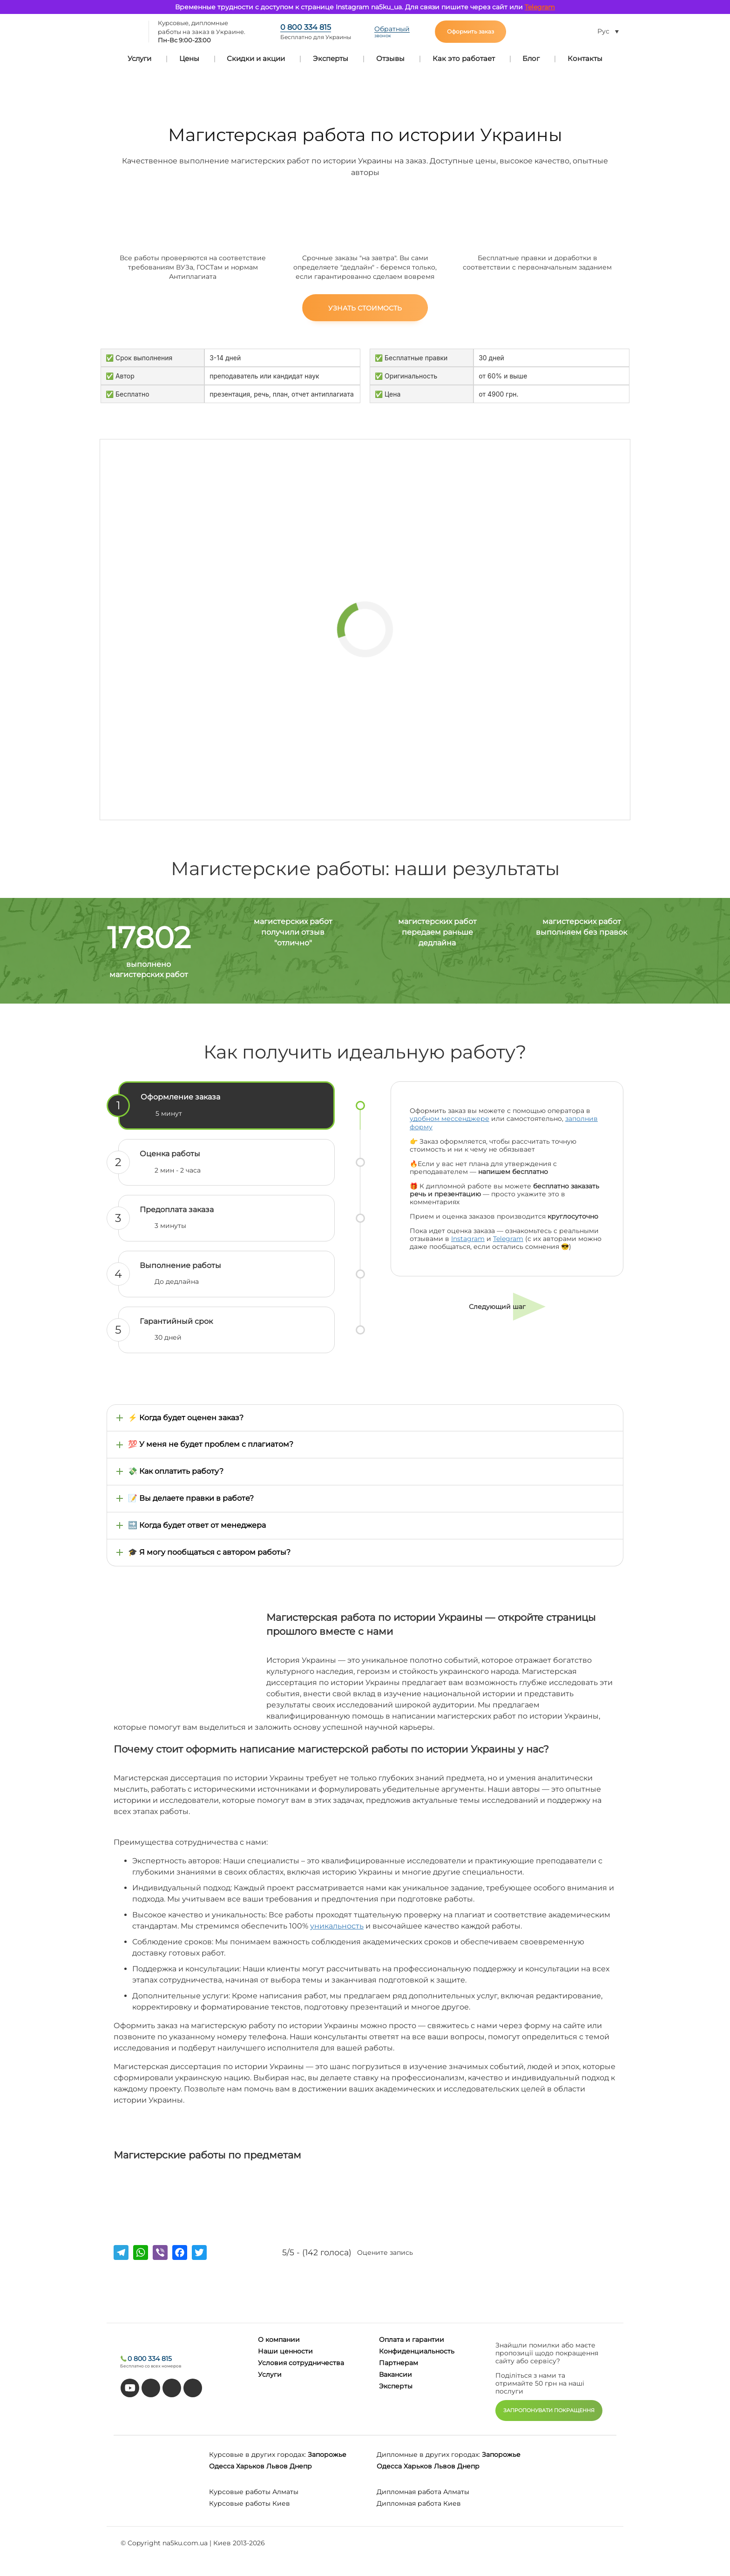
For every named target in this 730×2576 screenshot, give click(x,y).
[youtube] (130, 2388)
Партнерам (398, 2363)
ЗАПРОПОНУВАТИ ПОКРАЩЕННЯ (549, 2410)
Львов (277, 2466)
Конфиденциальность (416, 2351)
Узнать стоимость (365, 308)
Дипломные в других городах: (428, 2454)
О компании (279, 2339)
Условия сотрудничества (301, 2363)
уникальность (337, 1926)
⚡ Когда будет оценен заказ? (185, 1417)
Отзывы (390, 58)
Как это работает (464, 58)
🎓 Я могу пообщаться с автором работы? (209, 1552)
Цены (189, 58)
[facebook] (171, 2388)
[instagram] (192, 2388)
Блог (531, 58)
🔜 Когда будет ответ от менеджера (197, 1525)
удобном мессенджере (449, 1118)
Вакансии (395, 2374)
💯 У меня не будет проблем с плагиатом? (210, 1444)
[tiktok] (151, 2388)
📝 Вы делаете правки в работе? (191, 1498)
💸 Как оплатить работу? (175, 1471)
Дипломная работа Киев (419, 2503)
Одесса (221, 2466)
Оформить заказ (470, 31)
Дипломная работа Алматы (423, 2492)
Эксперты (330, 58)
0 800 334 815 (305, 27)
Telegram (540, 7)
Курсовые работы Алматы (253, 2492)
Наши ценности (285, 2351)
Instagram (468, 1238)
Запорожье (327, 2454)
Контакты (585, 58)
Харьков (250, 2466)
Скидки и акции (256, 58)
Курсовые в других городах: (257, 2454)
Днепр (301, 2466)
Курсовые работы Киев (249, 2503)
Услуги (139, 58)
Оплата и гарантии (411, 2339)
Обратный (392, 32)
